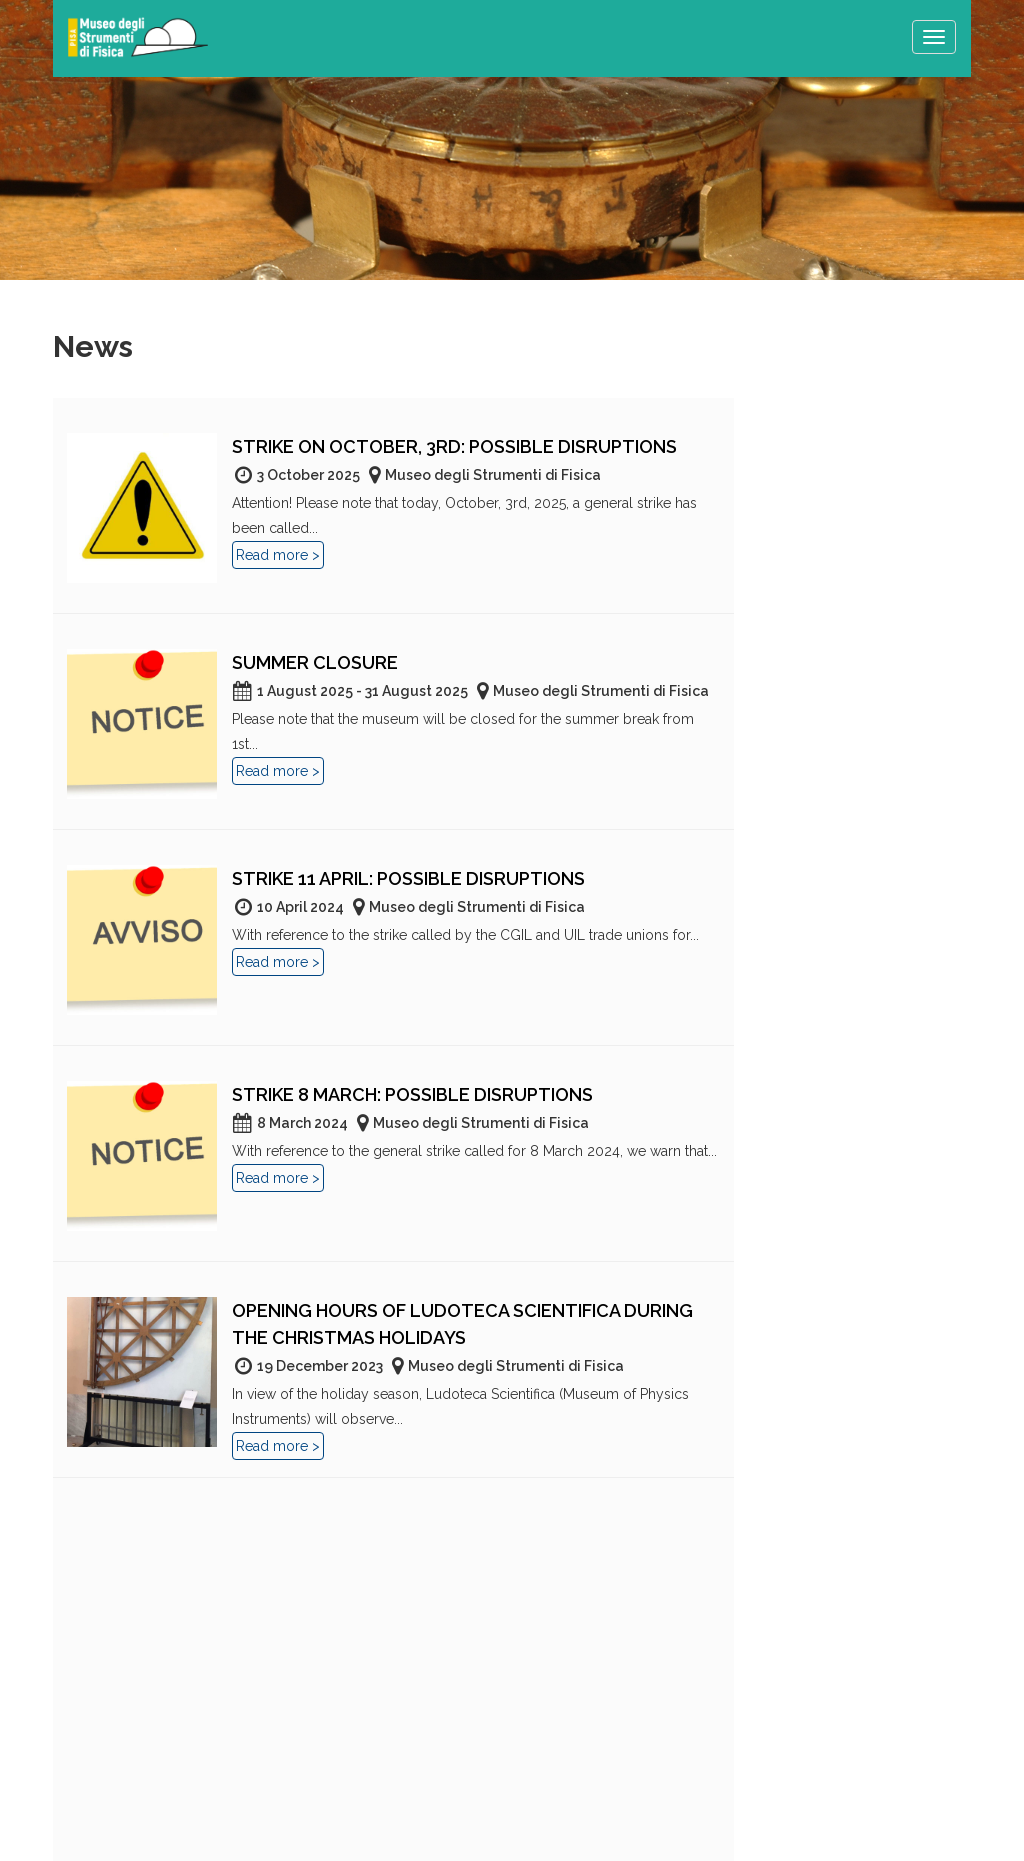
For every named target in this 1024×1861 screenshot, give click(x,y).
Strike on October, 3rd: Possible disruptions (454, 446)
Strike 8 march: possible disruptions (412, 1094)
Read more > (278, 555)
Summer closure (315, 662)
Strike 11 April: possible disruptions (408, 878)
